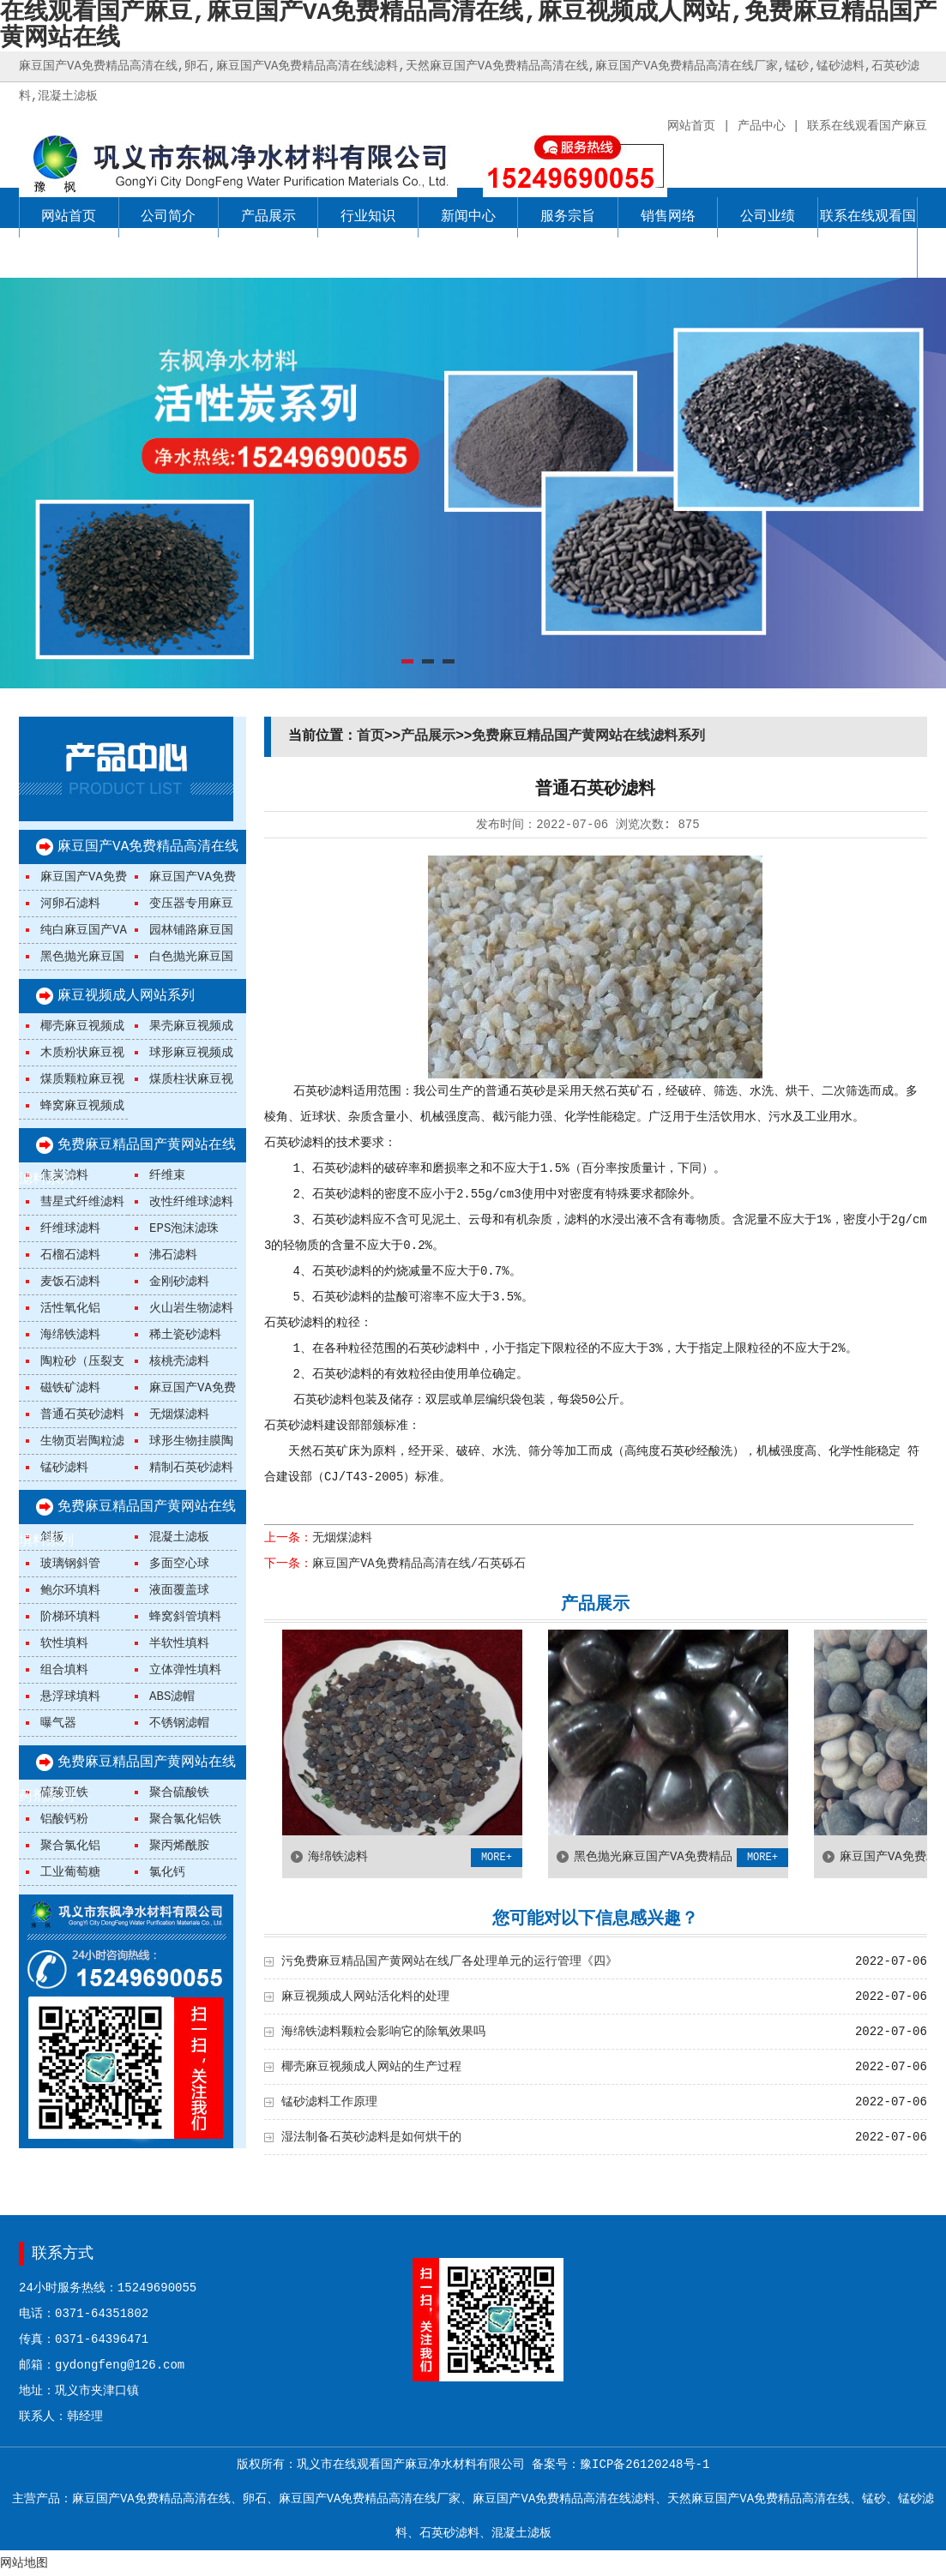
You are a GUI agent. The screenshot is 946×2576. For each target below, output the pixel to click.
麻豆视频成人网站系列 (126, 996)
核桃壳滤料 (179, 1361)
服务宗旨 (567, 217)
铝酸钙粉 (64, 1819)
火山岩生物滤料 (191, 1308)
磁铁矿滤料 (70, 1388)
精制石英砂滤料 (191, 1467)
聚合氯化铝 (70, 1845)
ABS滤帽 (172, 1696)
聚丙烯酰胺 (179, 1845)
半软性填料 (179, 1643)
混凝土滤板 (179, 1537)
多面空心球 (179, 1563)
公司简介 (168, 217)
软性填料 (64, 1643)
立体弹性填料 (185, 1670)
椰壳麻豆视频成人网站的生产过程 (371, 2067)
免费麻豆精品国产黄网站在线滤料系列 (588, 736)
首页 (370, 736)
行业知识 (367, 217)
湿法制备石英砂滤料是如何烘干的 (371, 2137)
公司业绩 (767, 217)
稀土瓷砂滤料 (185, 1335)
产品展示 (268, 217)
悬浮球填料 (70, 1696)
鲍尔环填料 (70, 1590)
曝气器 (58, 1723)
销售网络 (668, 217)
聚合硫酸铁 (179, 1792)
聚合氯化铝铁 (185, 1819)
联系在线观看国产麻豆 (868, 237)
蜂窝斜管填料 (185, 1617)
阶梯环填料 (70, 1617)
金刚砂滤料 (179, 1281)
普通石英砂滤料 (82, 1414)
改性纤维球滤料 (191, 1202)
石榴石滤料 (70, 1255)
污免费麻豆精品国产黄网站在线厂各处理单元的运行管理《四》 (449, 1961)
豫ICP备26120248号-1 (644, 2464)
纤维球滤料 (70, 1228)
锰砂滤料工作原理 (329, 2102)
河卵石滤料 (70, 903)
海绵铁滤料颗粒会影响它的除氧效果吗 (383, 2032)
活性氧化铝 (70, 1308)
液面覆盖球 (179, 1590)
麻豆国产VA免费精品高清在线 (147, 847)
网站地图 (24, 2563)
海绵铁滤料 (70, 1335)
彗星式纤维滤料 (82, 1202)
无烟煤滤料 (179, 1414)
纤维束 (167, 1175)
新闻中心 (468, 217)
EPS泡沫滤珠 (184, 1228)
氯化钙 (167, 1872)
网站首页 (68, 217)
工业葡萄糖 (70, 1872)
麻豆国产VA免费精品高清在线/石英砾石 (419, 1563)
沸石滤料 (173, 1255)
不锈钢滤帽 (179, 1723)
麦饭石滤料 (70, 1281)
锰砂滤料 (64, 1467)
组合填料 (64, 1670)
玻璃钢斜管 (70, 1563)
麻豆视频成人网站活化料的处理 (365, 1996)
